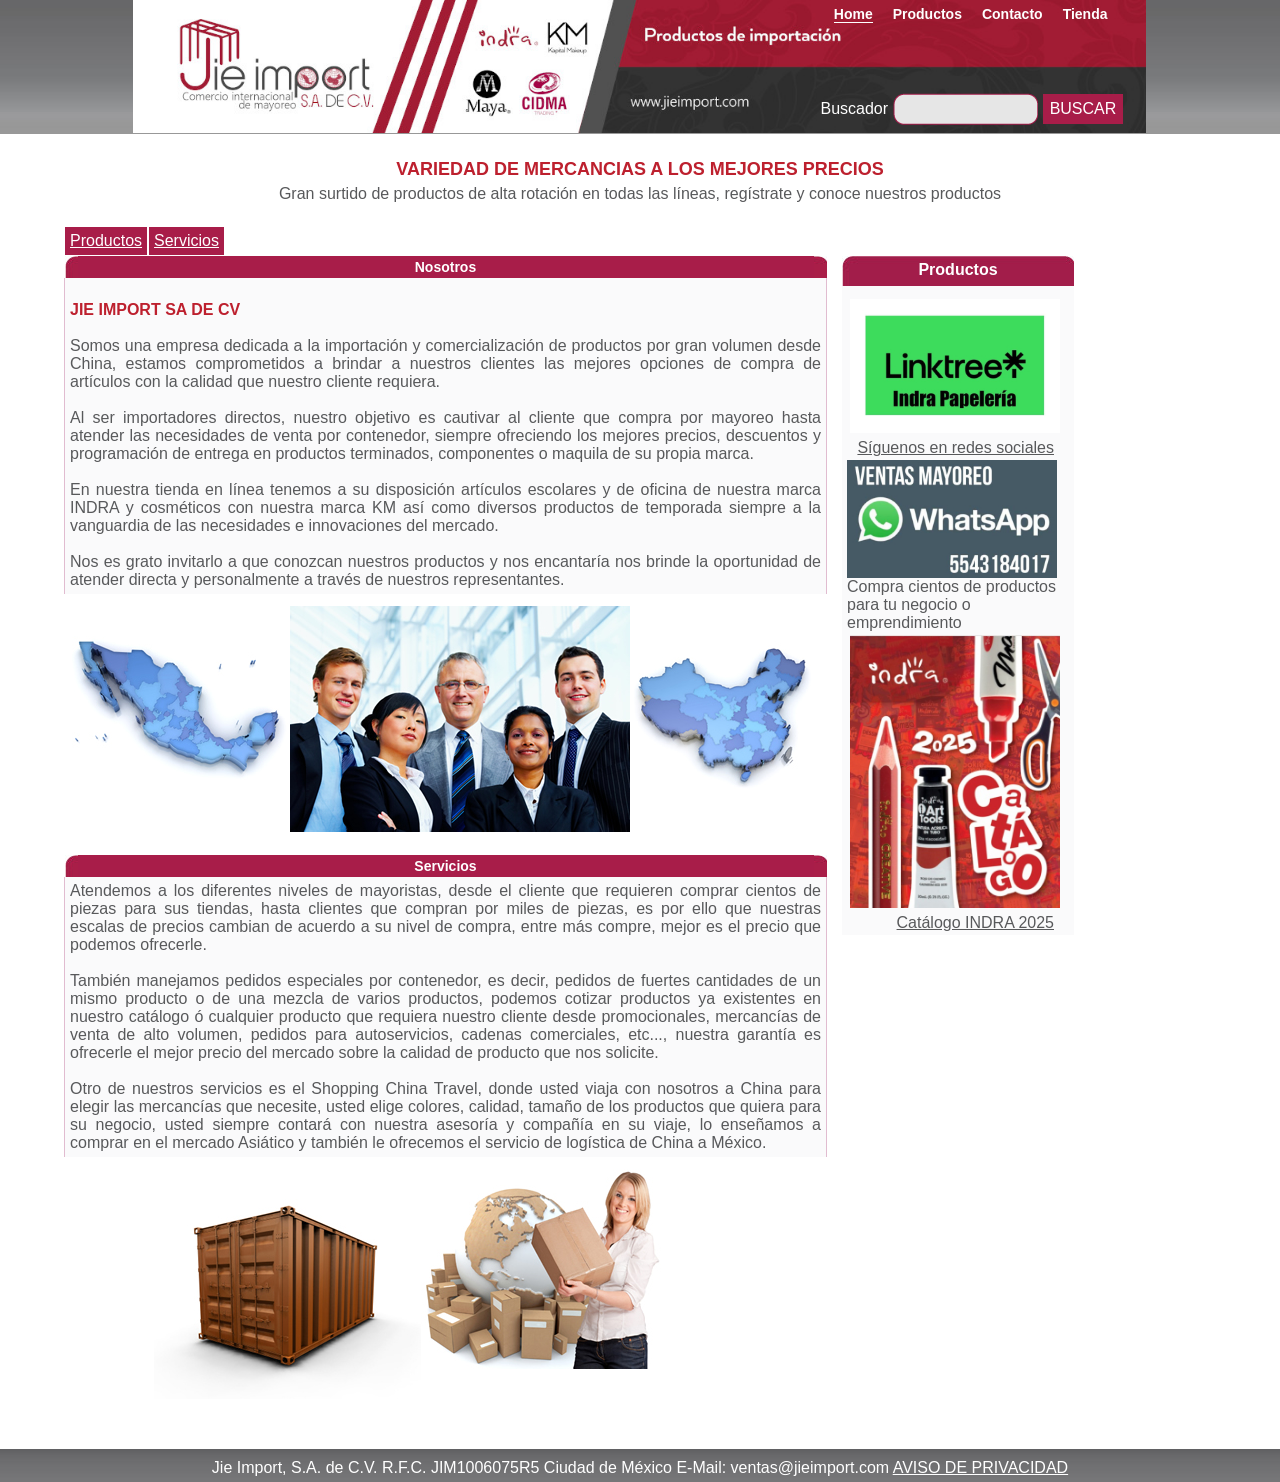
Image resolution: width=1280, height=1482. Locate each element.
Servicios (186, 240)
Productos (927, 14)
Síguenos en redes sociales (955, 447)
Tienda (1085, 14)
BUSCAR (1083, 108)
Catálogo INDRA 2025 (975, 922)
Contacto (1012, 14)
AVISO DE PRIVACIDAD (980, 1467)
